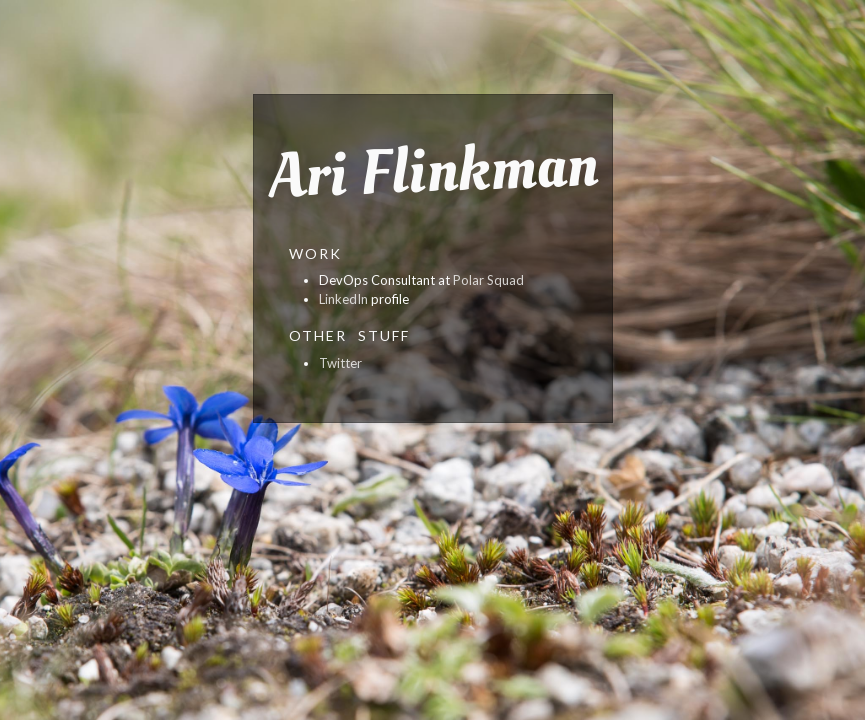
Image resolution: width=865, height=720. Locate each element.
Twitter (340, 363)
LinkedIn (343, 299)
